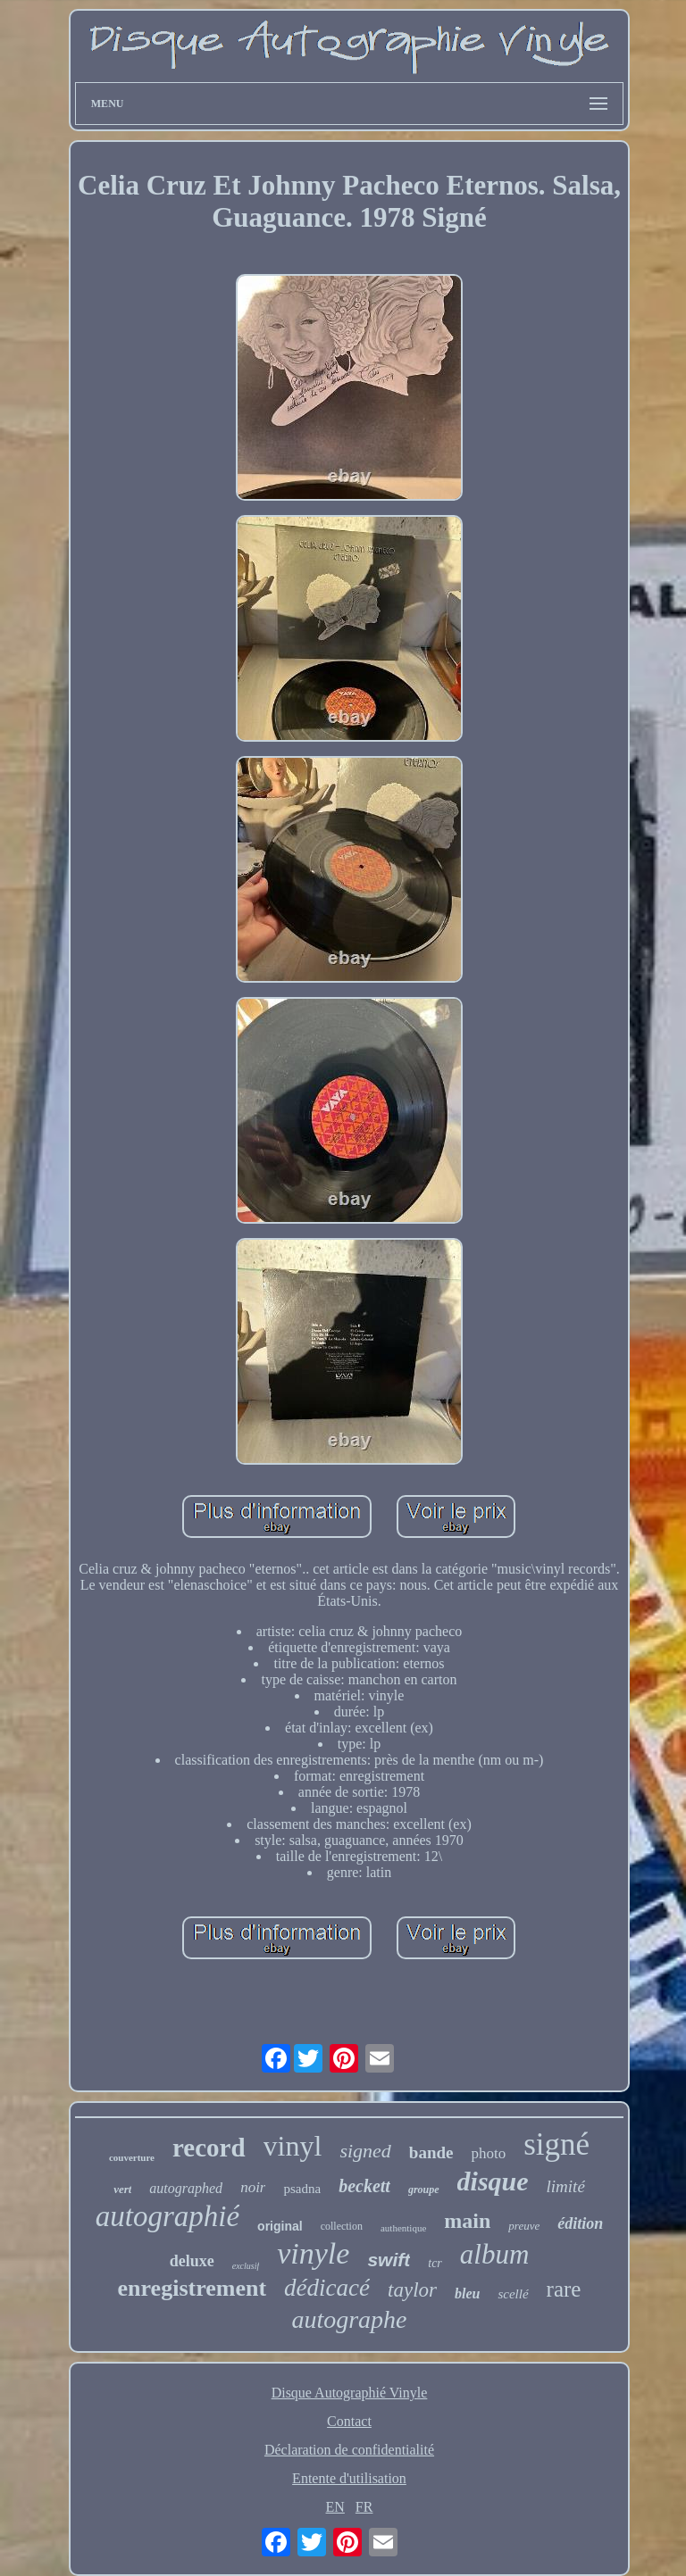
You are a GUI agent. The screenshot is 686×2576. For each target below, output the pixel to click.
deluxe (192, 2261)
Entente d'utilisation (349, 2478)
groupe (423, 2189)
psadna (302, 2188)
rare (564, 2289)
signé (556, 2144)
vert (122, 2189)
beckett (364, 2186)
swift (388, 2259)
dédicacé (327, 2287)
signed (364, 2151)
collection (342, 2226)
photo (488, 2153)
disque (493, 2181)
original (280, 2226)
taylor (412, 2290)
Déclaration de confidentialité (349, 2449)
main (467, 2220)
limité (566, 2186)
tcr (435, 2263)
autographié (167, 2216)
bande (431, 2152)
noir (252, 2187)
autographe (348, 2319)
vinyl (293, 2146)
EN (335, 2506)
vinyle (313, 2253)
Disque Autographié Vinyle (350, 2392)
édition (580, 2223)
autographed (185, 2188)
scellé (513, 2294)
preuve (524, 2225)
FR (364, 2506)
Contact (349, 2421)
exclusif (246, 2266)
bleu (467, 2293)
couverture (132, 2157)
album (495, 2254)
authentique (403, 2228)
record (209, 2147)
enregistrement (192, 2288)
